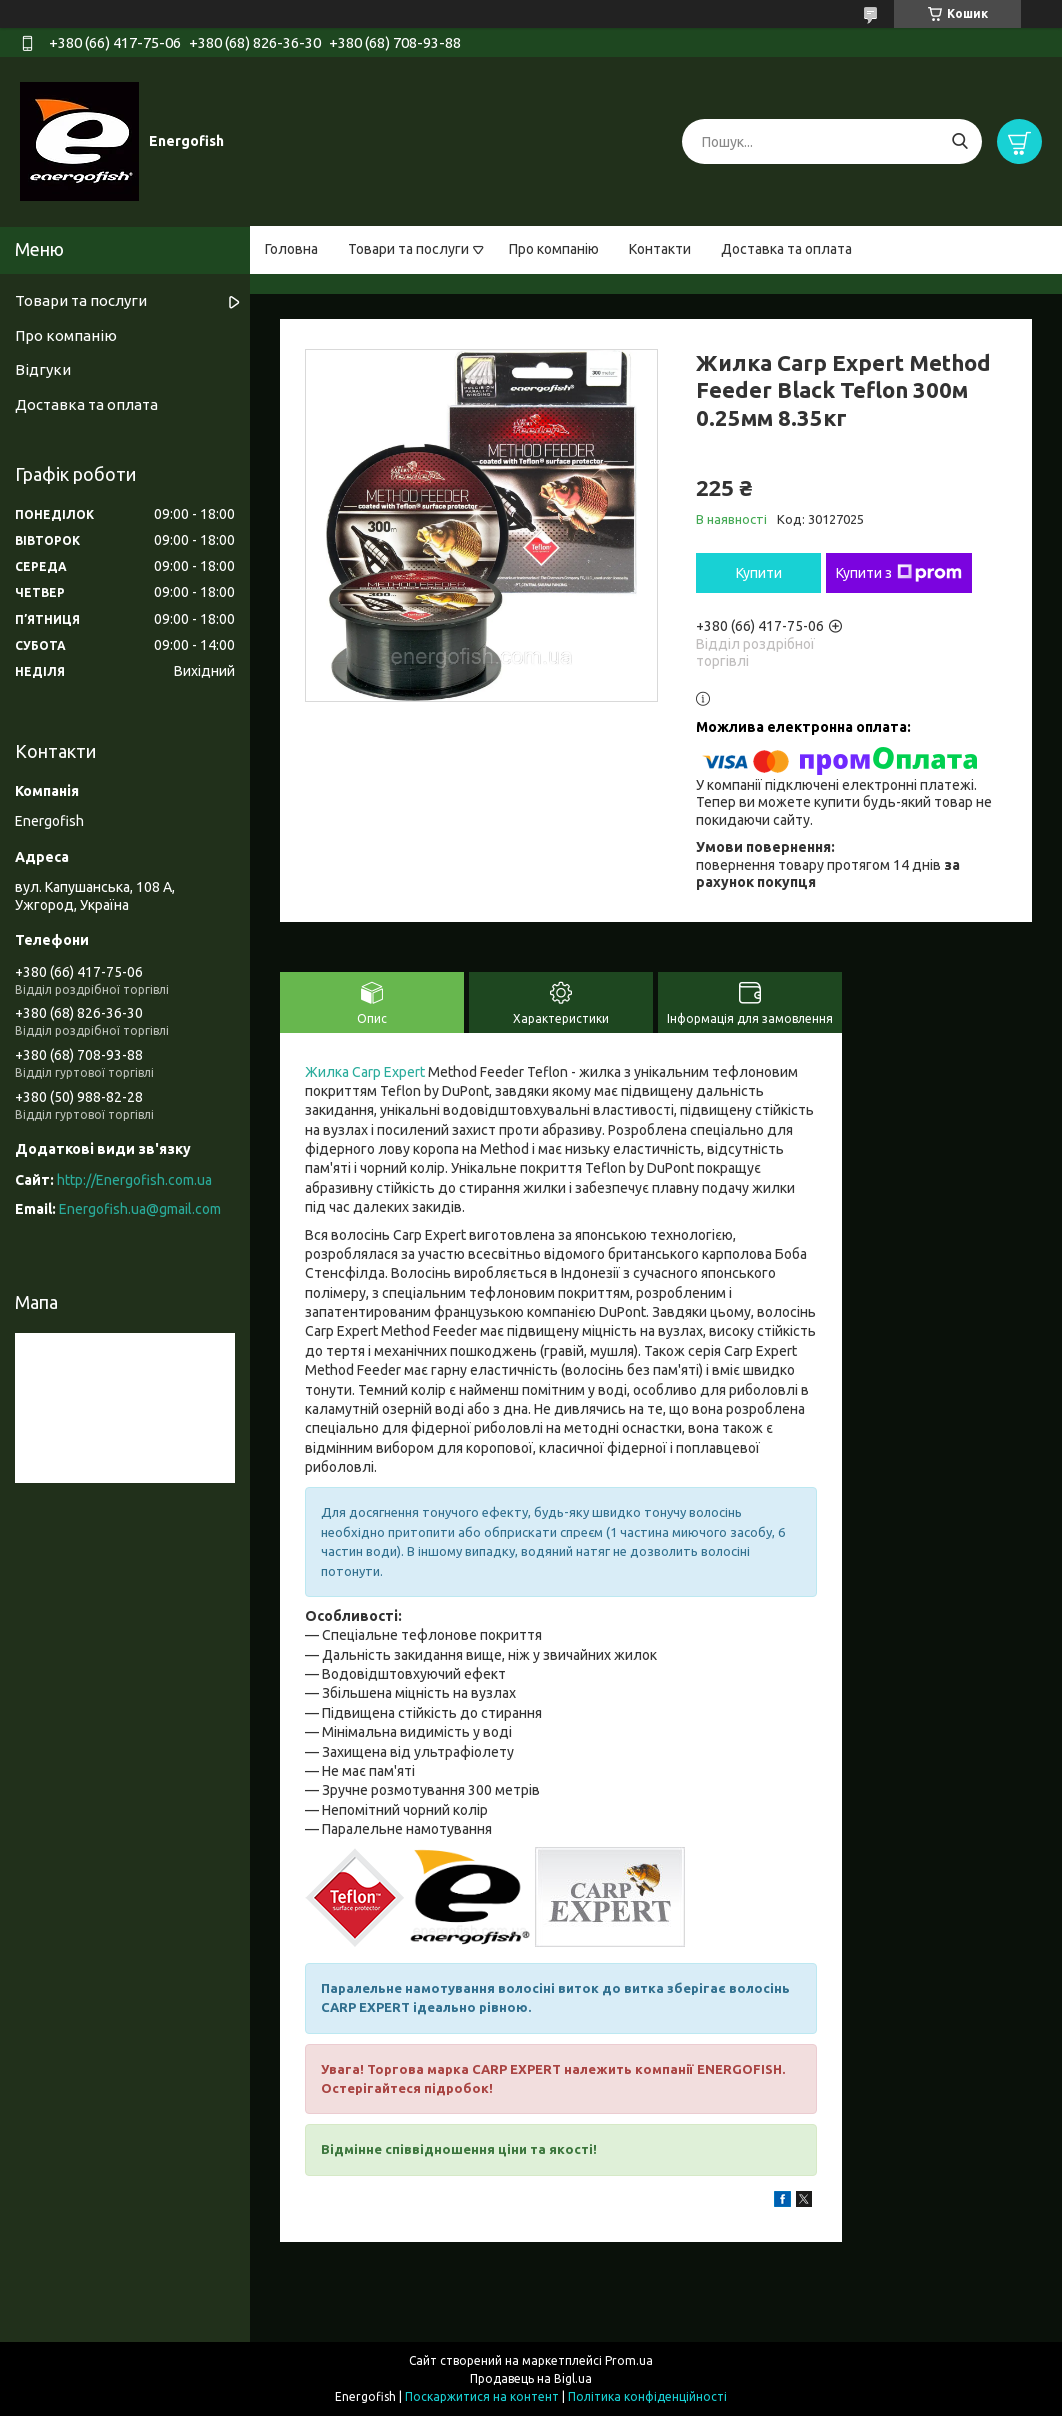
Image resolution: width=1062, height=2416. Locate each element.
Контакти (660, 249)
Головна (291, 249)
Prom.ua (629, 2360)
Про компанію (554, 249)
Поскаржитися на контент (482, 2396)
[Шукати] (959, 141)
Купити (759, 573)
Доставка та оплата (786, 249)
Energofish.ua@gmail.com (140, 1209)
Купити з (899, 573)
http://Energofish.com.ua (134, 1180)
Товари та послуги (408, 249)
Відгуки (43, 369)
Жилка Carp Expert (365, 1072)
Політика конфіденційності (647, 2396)
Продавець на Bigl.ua (531, 2378)
